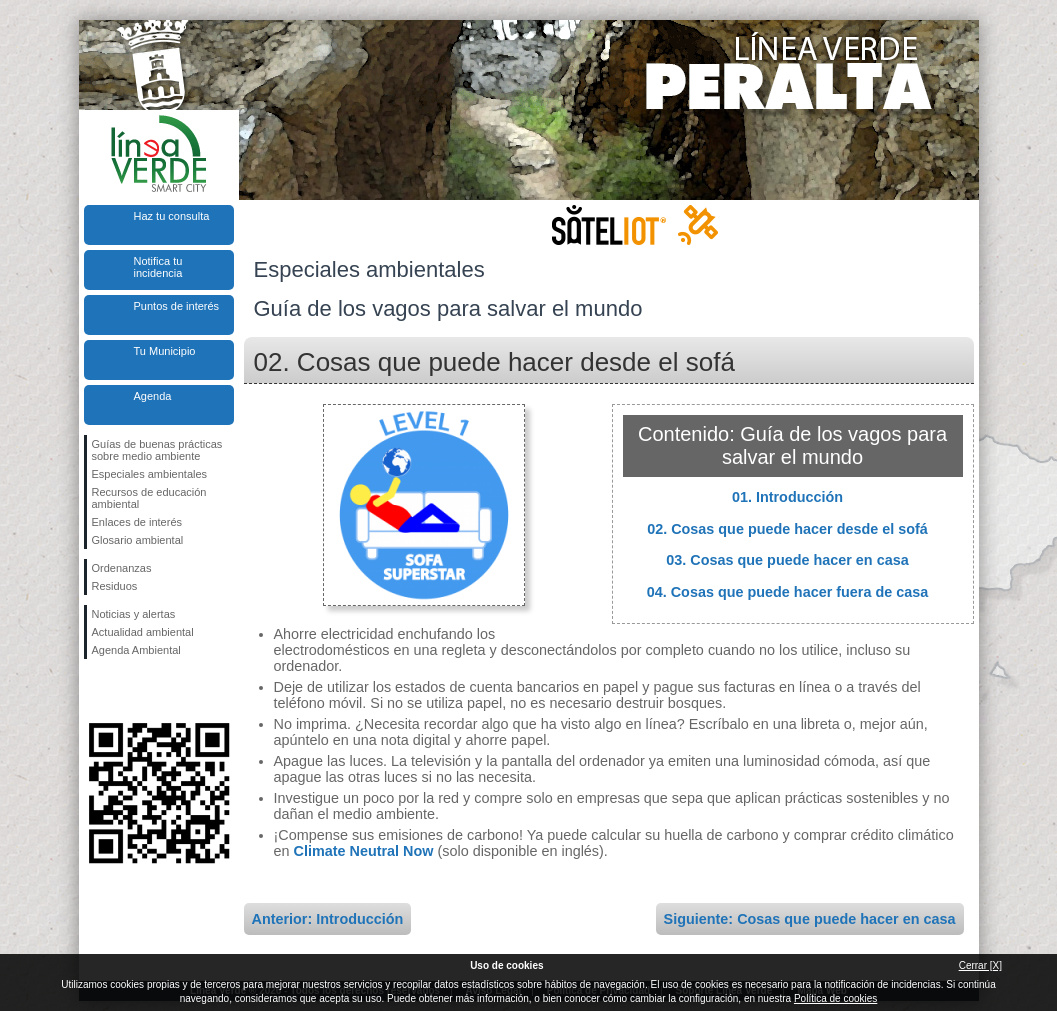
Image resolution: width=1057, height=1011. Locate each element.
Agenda (153, 396)
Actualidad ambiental (143, 632)
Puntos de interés (177, 306)
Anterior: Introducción (328, 919)
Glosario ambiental (138, 540)
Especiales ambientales (150, 474)
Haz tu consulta (172, 216)
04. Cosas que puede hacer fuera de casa (788, 592)
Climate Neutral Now (364, 851)
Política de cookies (835, 998)
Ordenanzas (122, 568)
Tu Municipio (165, 351)
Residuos (115, 586)
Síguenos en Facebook (96, 691)
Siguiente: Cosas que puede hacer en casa (810, 919)
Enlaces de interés (137, 522)
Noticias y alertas (134, 614)
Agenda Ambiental (136, 650)
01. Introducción (787, 497)
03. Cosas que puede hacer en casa (787, 560)
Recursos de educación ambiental (149, 498)
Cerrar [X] (980, 965)
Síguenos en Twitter (129, 691)
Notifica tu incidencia (158, 267)
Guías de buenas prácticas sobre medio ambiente (157, 450)
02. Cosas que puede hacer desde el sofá (787, 529)
